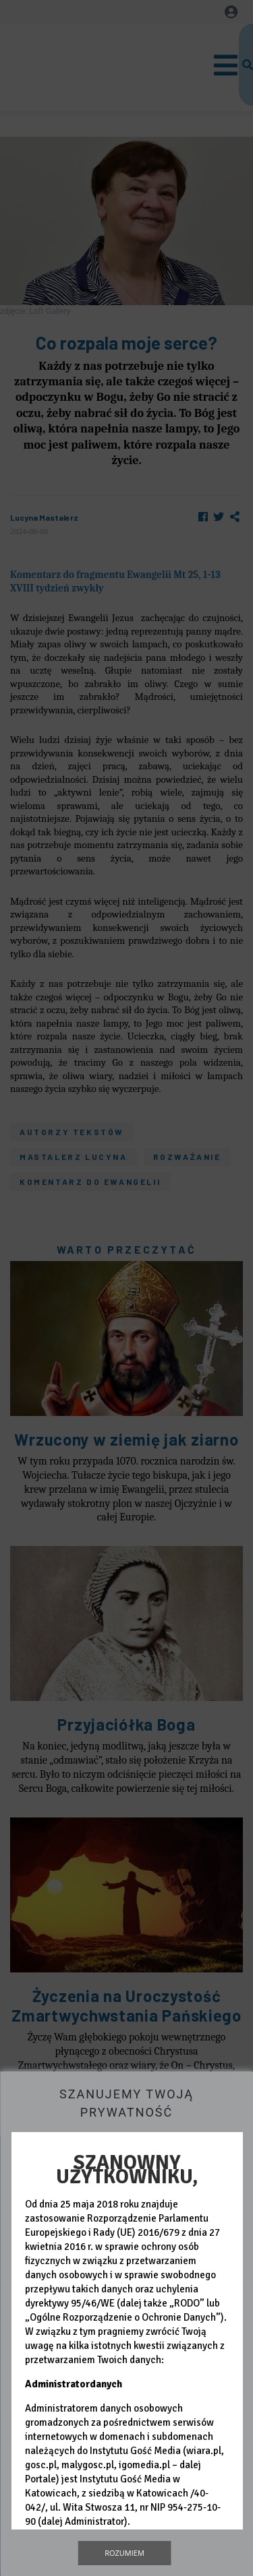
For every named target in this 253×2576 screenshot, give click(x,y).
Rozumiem (124, 2553)
